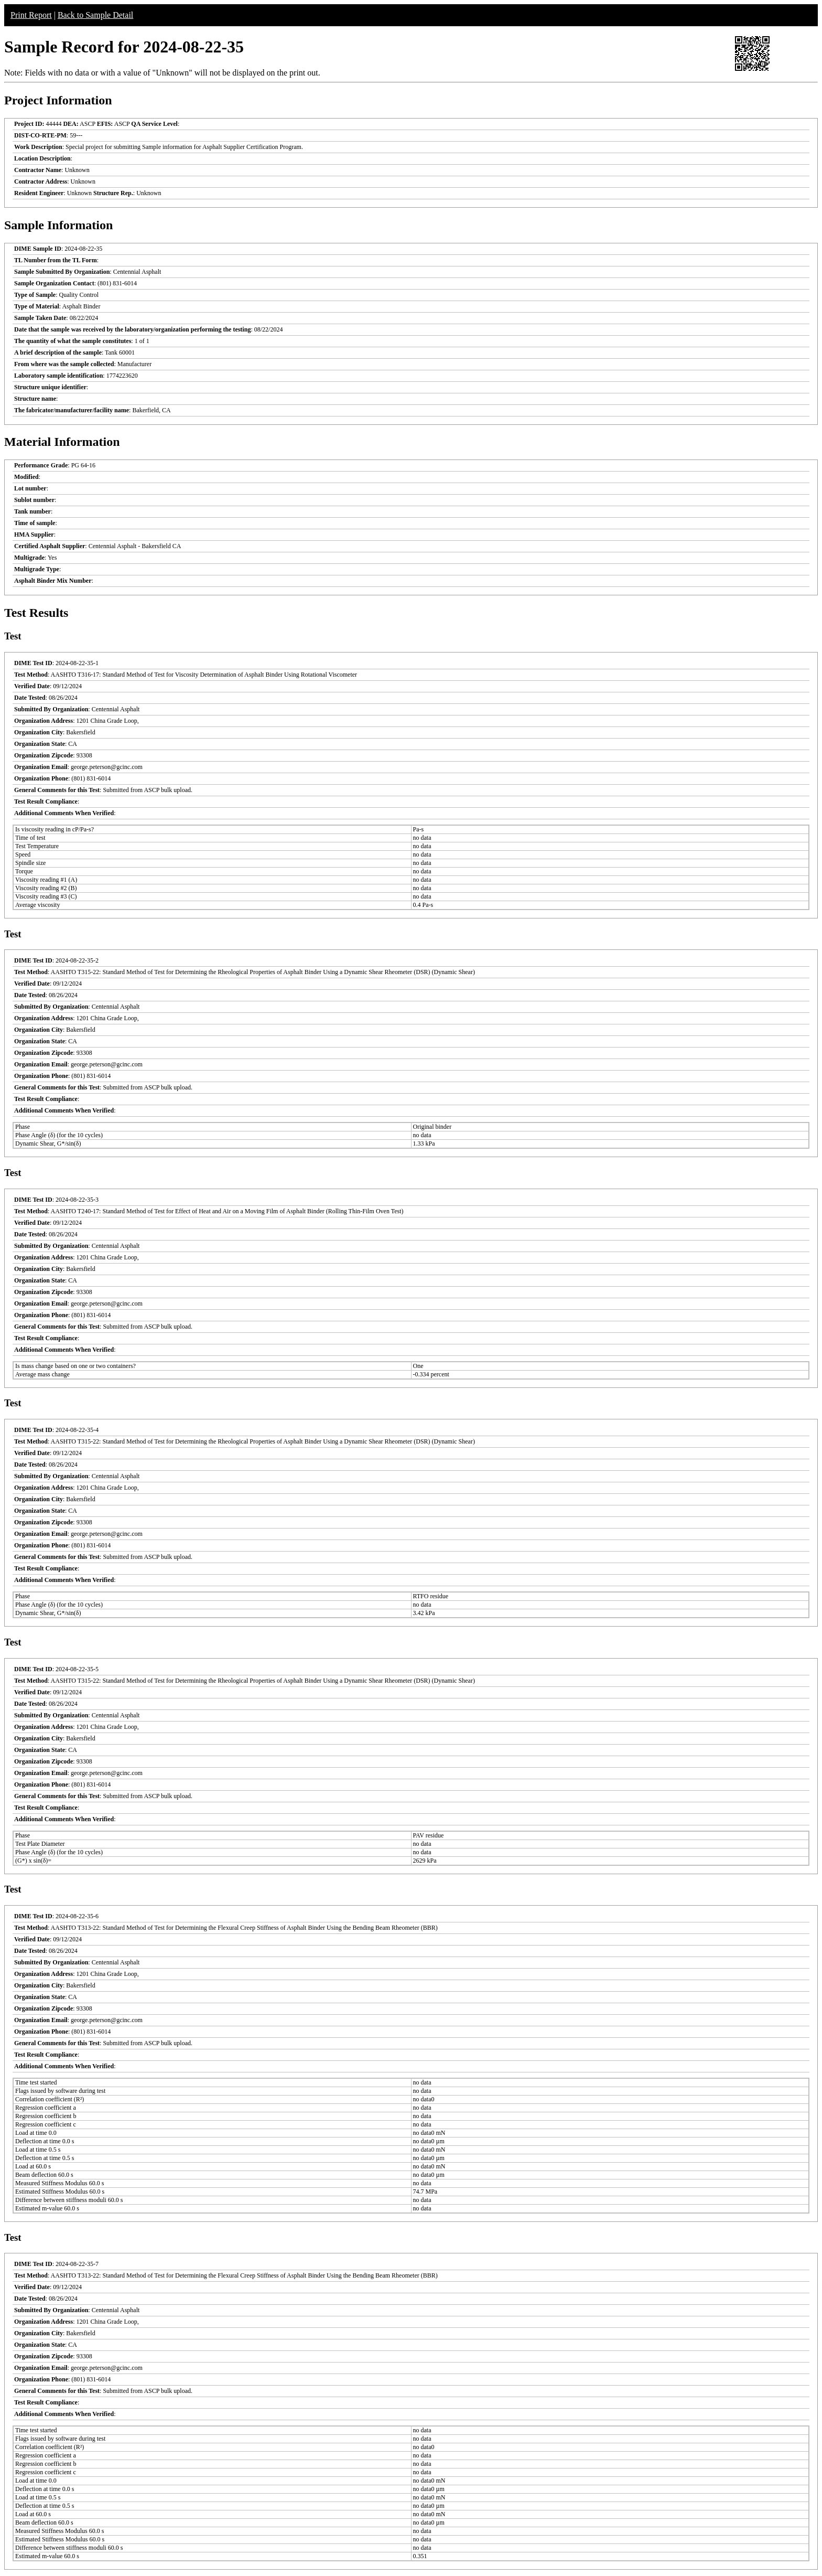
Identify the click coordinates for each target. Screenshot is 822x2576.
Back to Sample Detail (95, 14)
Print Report (31, 14)
